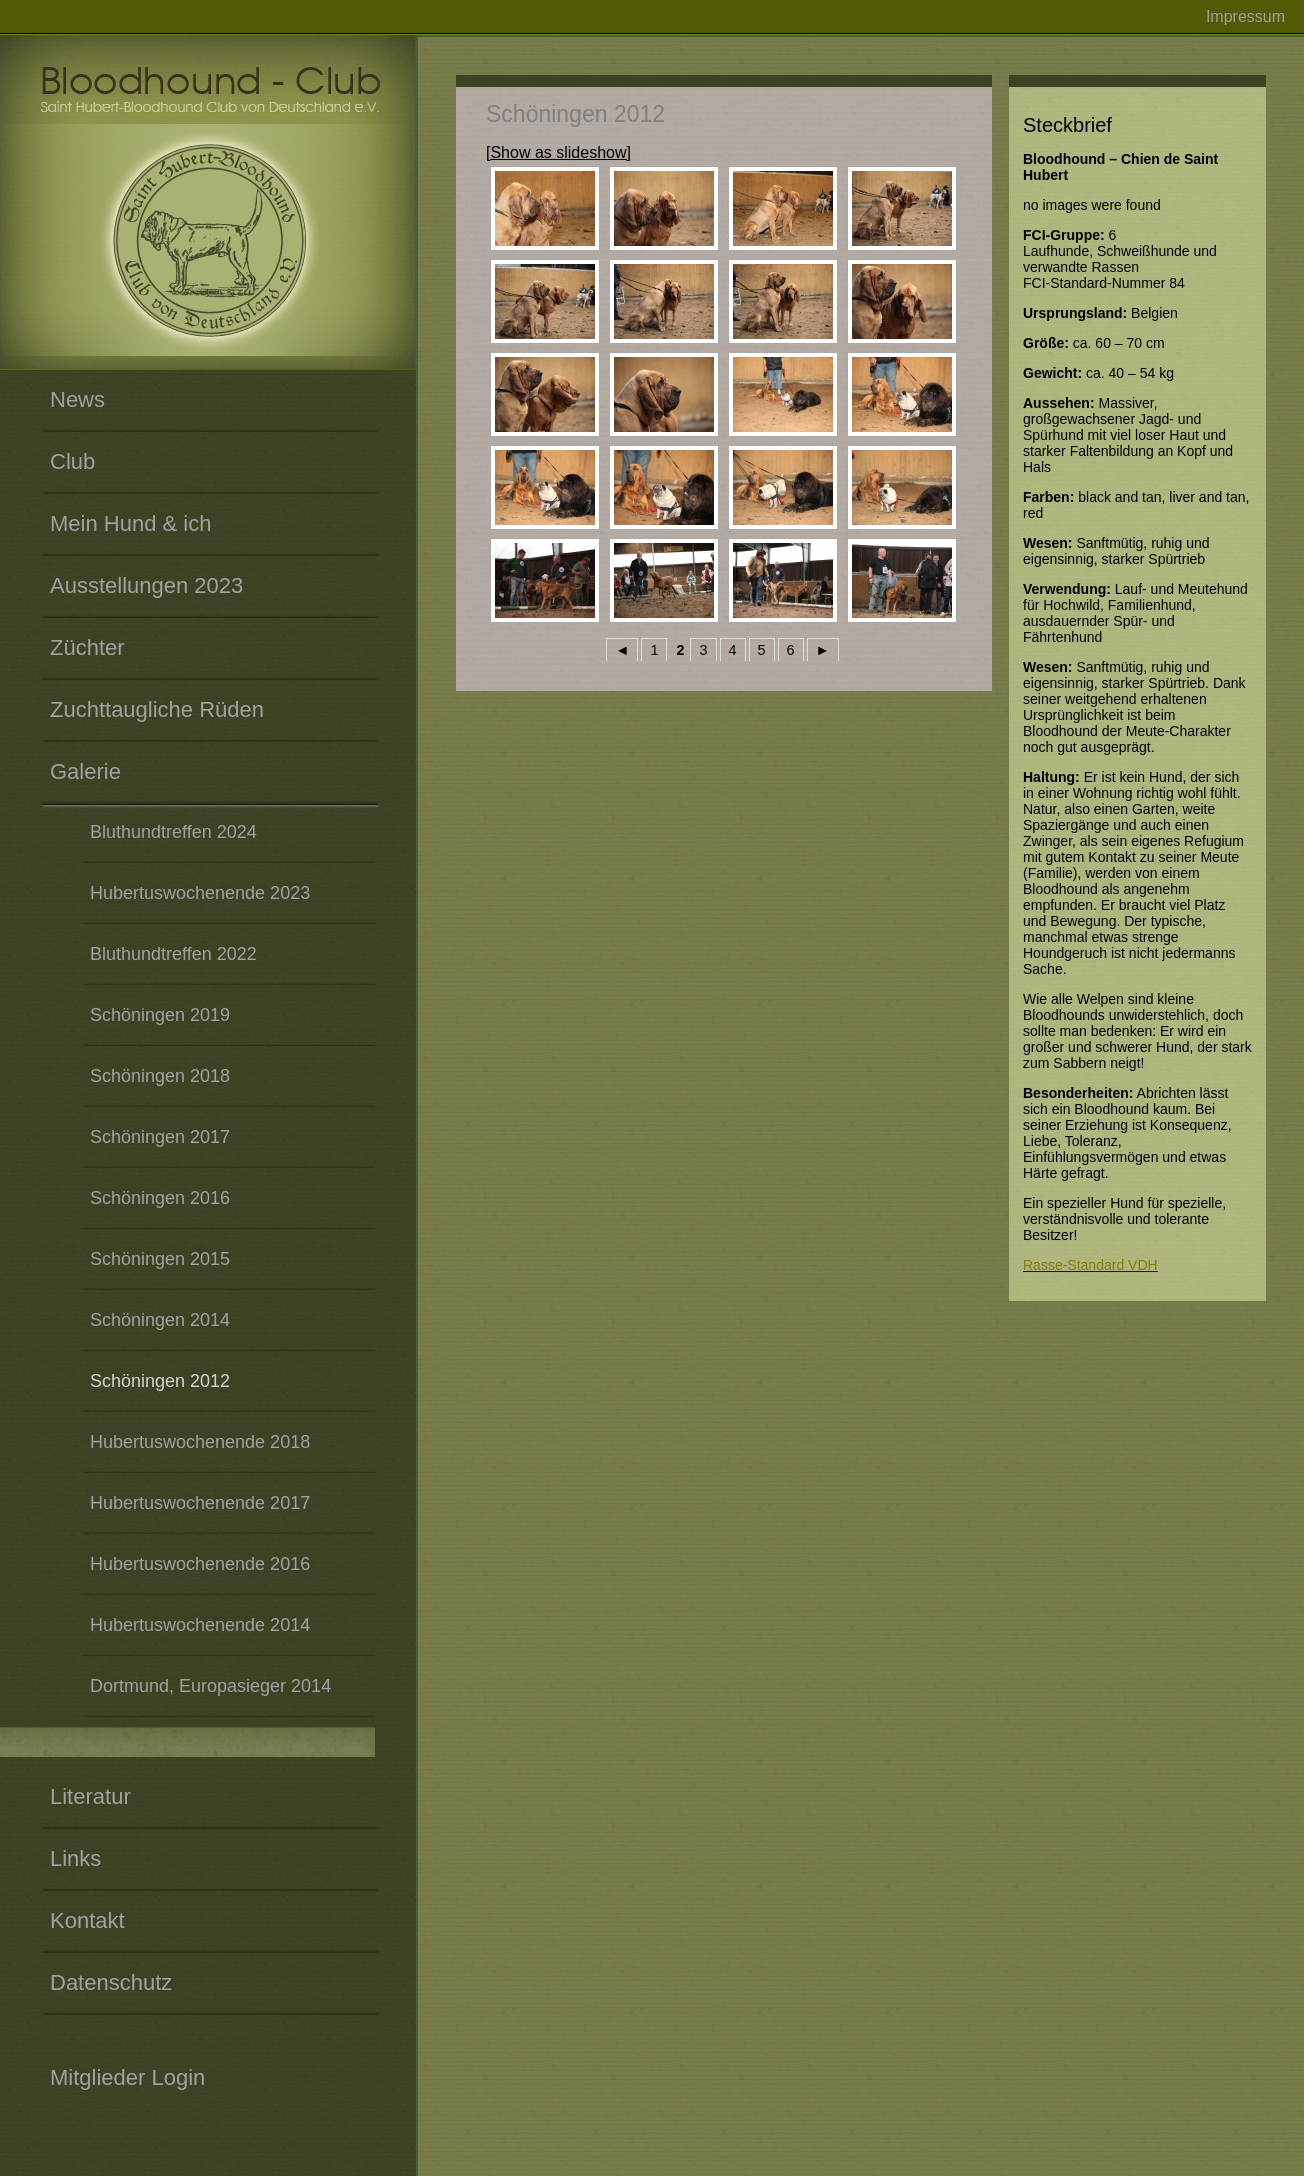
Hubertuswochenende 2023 (200, 893)
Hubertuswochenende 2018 (200, 1442)
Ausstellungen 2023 (146, 585)
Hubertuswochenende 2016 (200, 1564)
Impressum (1245, 16)
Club (72, 461)
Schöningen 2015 (160, 1259)
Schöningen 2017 (160, 1137)
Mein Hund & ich (130, 523)
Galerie (85, 771)
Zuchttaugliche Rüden (157, 709)
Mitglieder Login (127, 2077)
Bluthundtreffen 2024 (173, 832)
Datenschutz (111, 1982)
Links (75, 1858)
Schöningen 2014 (160, 1320)
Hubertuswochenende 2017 (200, 1503)
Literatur (90, 1796)
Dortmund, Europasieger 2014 (210, 1686)
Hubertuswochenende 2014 (200, 1625)
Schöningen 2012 (160, 1381)
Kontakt (87, 1920)
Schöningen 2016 (160, 1198)
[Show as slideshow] (558, 152)
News (77, 399)
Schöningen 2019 (160, 1015)
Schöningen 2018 (160, 1076)
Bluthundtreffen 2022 (173, 954)
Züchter (87, 647)
